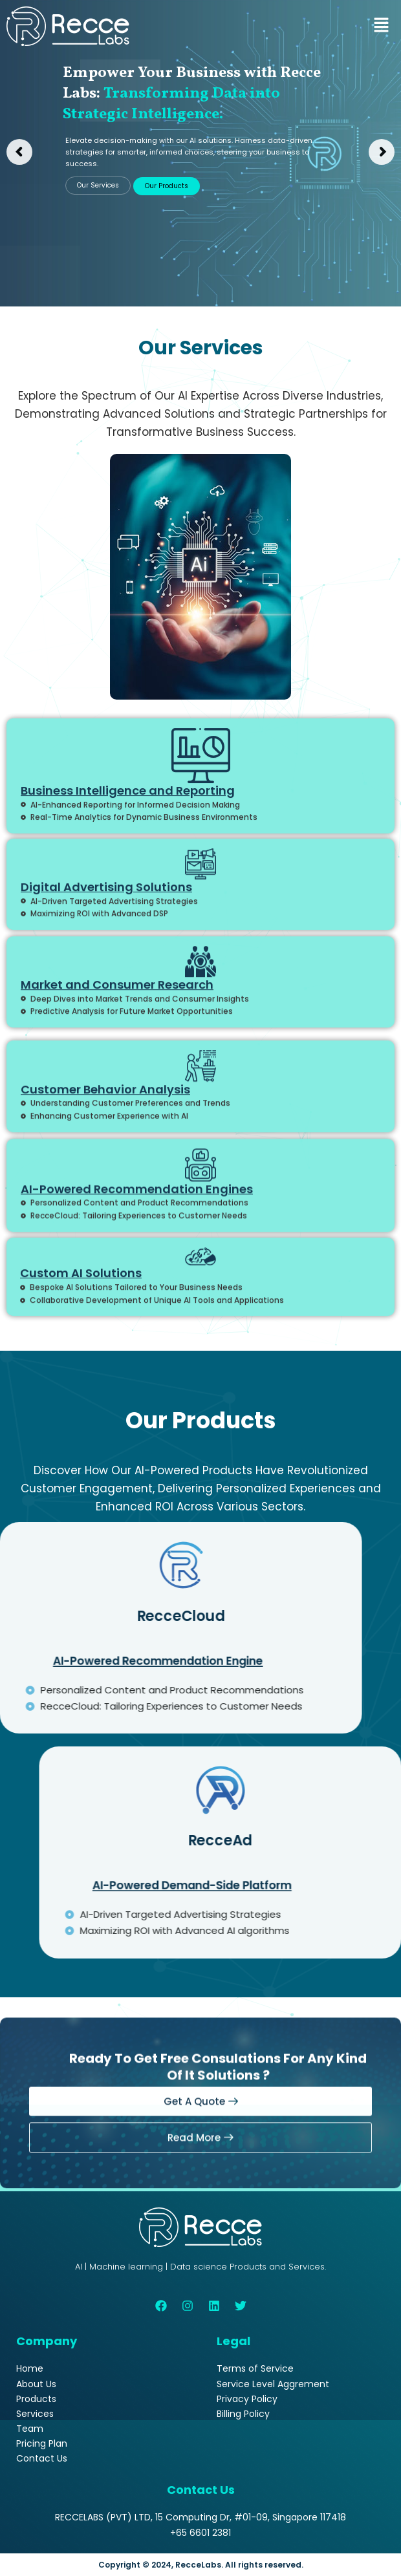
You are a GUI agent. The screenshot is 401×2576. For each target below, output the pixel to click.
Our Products (166, 186)
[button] (382, 26)
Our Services (98, 185)
